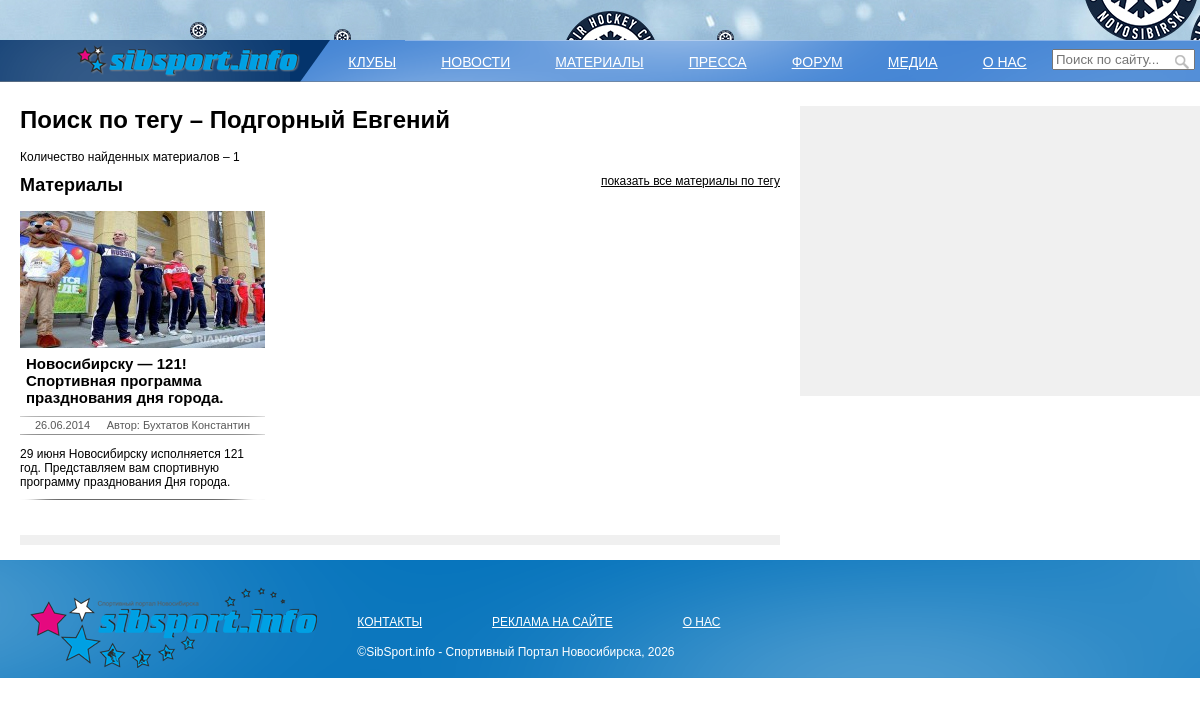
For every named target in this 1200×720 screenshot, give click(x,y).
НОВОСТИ (475, 62)
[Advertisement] (1000, 251)
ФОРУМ (817, 62)
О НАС (1005, 62)
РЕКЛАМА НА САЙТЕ (552, 622)
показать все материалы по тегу (690, 181)
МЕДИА (913, 62)
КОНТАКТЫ (389, 622)
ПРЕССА (718, 62)
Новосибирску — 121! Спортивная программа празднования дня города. (124, 380)
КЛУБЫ (372, 62)
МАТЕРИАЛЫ (599, 62)
